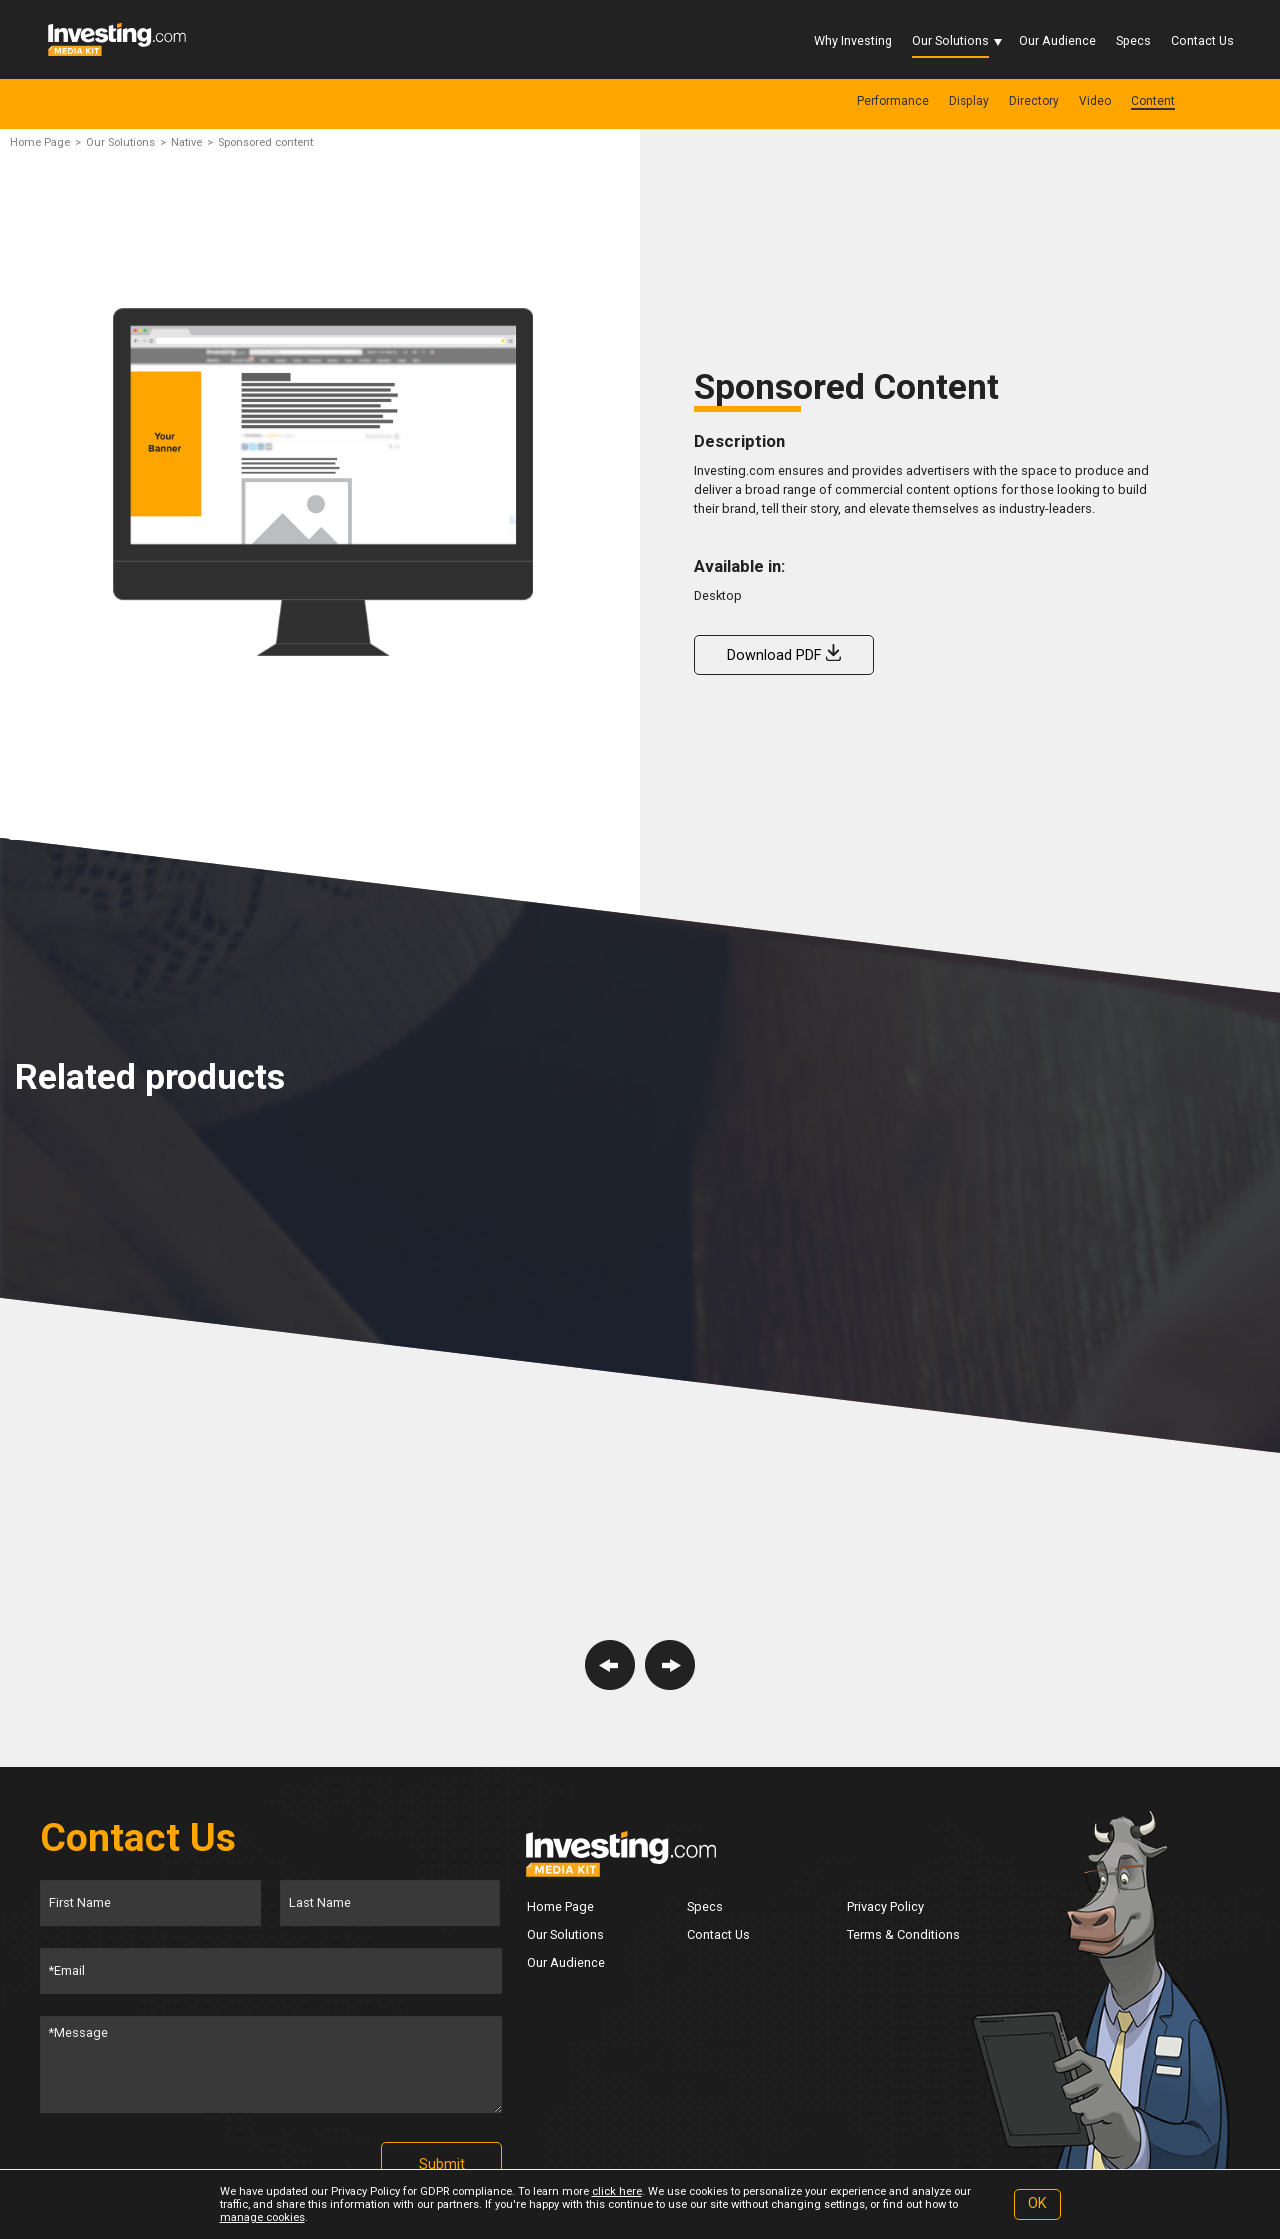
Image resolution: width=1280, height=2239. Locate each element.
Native (186, 142)
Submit (442, 2164)
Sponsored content (265, 142)
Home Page (40, 142)
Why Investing (853, 40)
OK (1037, 2203)
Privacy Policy (885, 1906)
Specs (1133, 40)
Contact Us (1202, 40)
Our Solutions (950, 40)
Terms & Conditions (903, 1934)
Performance (893, 101)
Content (1153, 101)
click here (617, 2191)
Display (969, 101)
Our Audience (1057, 40)
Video (1095, 101)
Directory (1034, 101)
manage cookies (262, 2217)
